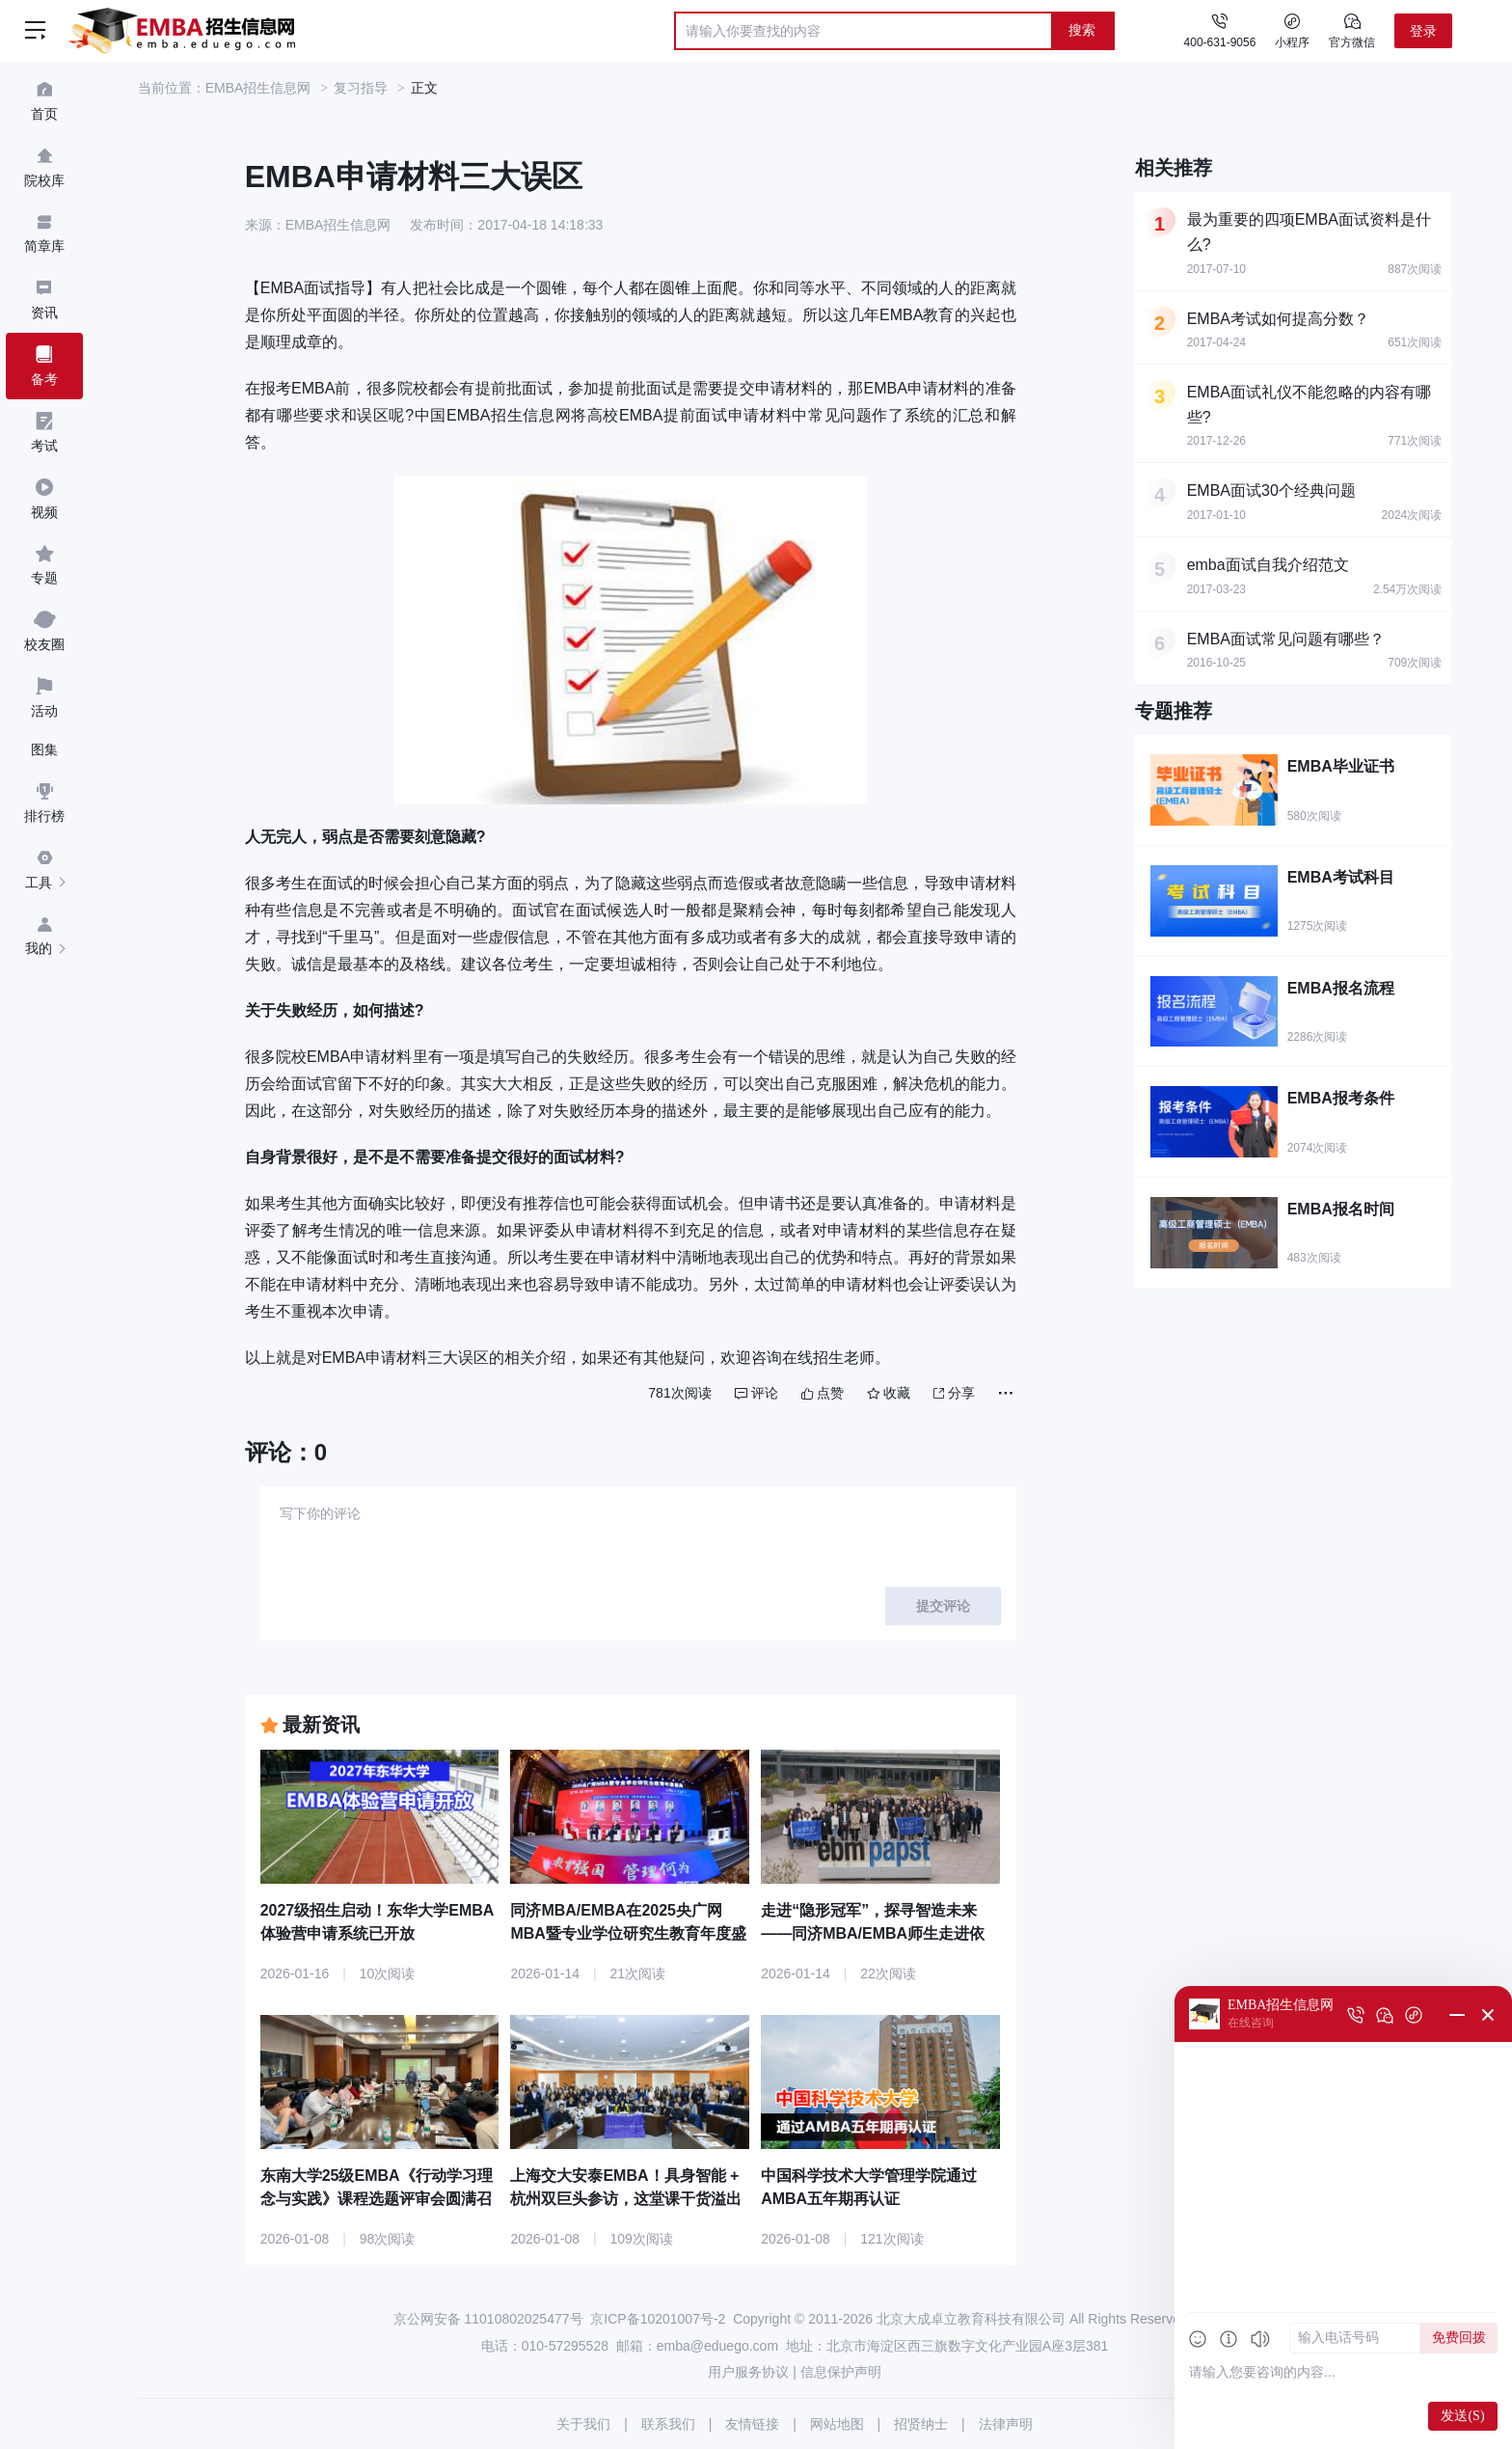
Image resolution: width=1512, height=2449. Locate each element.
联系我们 (668, 2424)
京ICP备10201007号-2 (657, 2319)
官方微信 (1352, 30)
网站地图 (837, 2424)
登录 (1423, 31)
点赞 (822, 1393)
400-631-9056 (1220, 42)
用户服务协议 (748, 2372)
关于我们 (583, 2424)
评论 (756, 1393)
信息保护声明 (840, 2372)
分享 (954, 1393)
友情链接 (752, 2424)
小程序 (1292, 30)
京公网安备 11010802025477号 (488, 2319)
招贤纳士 (921, 2424)
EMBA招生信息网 (258, 87)
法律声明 (1006, 2424)
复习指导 (361, 87)
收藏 (888, 1393)
